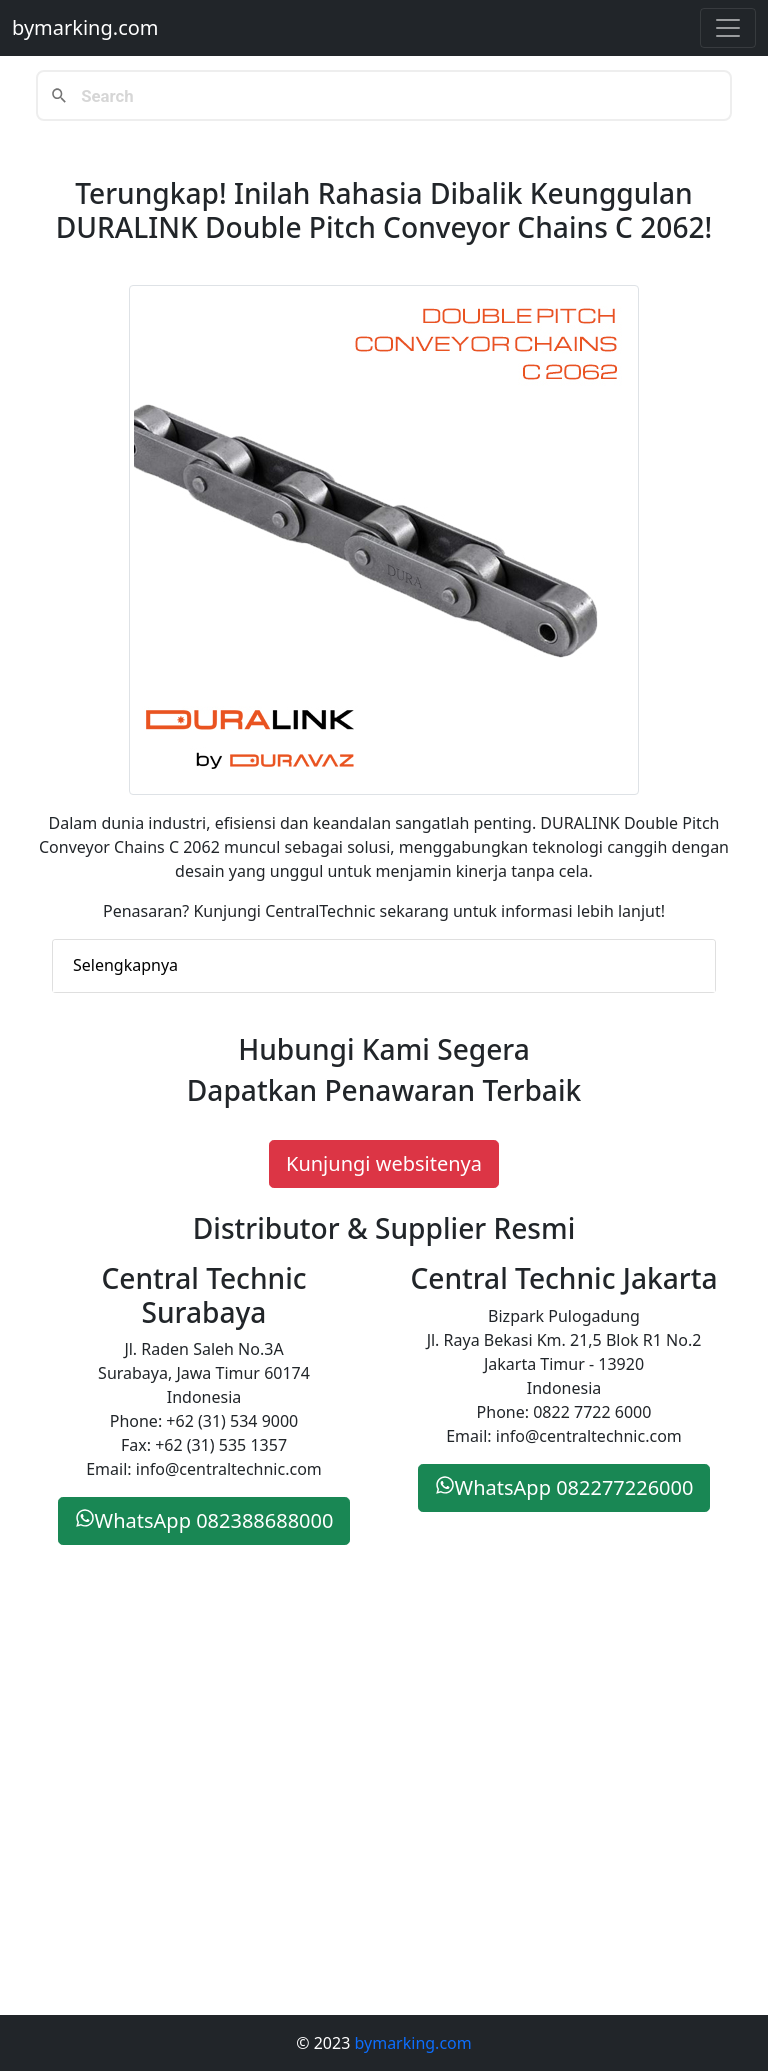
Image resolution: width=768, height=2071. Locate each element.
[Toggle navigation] (728, 28)
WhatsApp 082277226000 (564, 1487)
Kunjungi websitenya (384, 1163)
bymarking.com (85, 27)
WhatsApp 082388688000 (204, 1520)
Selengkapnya (125, 965)
